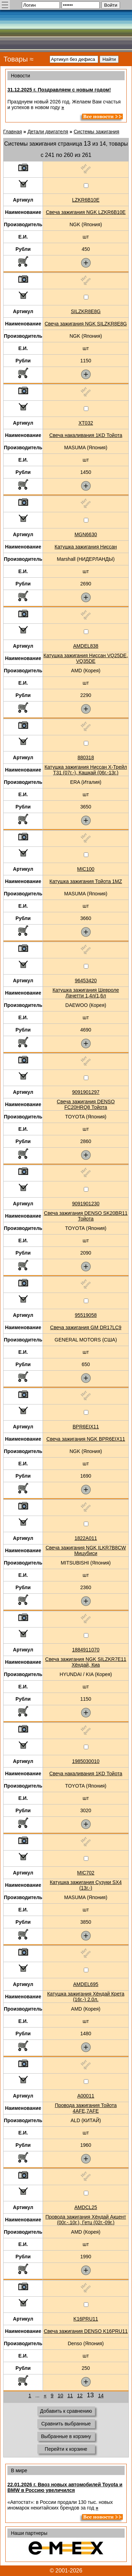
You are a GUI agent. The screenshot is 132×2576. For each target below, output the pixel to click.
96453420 (85, 980)
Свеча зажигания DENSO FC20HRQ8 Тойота (85, 1104)
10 (60, 2395)
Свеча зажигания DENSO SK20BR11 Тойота (86, 1216)
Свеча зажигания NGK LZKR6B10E (86, 212)
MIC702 (85, 1873)
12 (80, 2395)
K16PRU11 (86, 2319)
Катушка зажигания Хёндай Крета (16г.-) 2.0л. (85, 1996)
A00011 (85, 2096)
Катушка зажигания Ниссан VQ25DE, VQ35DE (86, 658)
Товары (16, 59)
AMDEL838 (86, 646)
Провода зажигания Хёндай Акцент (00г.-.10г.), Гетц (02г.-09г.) (85, 2219)
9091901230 (86, 1203)
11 (70, 2395)
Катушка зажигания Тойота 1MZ (86, 881)
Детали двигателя (47, 131)
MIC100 (85, 869)
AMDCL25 (85, 2207)
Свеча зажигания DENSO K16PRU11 (85, 2331)
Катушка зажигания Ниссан (86, 547)
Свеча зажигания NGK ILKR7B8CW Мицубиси (85, 1550)
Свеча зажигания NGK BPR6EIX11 (85, 1439)
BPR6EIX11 (86, 1426)
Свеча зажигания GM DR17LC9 (85, 1327)
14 (101, 2395)
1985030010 (86, 1761)
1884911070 (86, 1649)
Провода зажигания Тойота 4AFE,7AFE (86, 2108)
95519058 (85, 1315)
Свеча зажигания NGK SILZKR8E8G (86, 323)
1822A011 (86, 1538)
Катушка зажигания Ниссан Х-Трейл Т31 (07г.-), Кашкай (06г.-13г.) (85, 769)
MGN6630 (86, 534)
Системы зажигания (96, 131)
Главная (12, 131)
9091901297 (86, 1092)
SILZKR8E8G (86, 311)
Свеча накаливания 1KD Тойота (85, 435)
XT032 (85, 423)
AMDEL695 (86, 1984)
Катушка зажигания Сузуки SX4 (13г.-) (85, 1885)
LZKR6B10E (86, 200)
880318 (85, 757)
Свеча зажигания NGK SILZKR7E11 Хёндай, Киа (85, 1662)
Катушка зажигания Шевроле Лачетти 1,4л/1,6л (85, 992)
